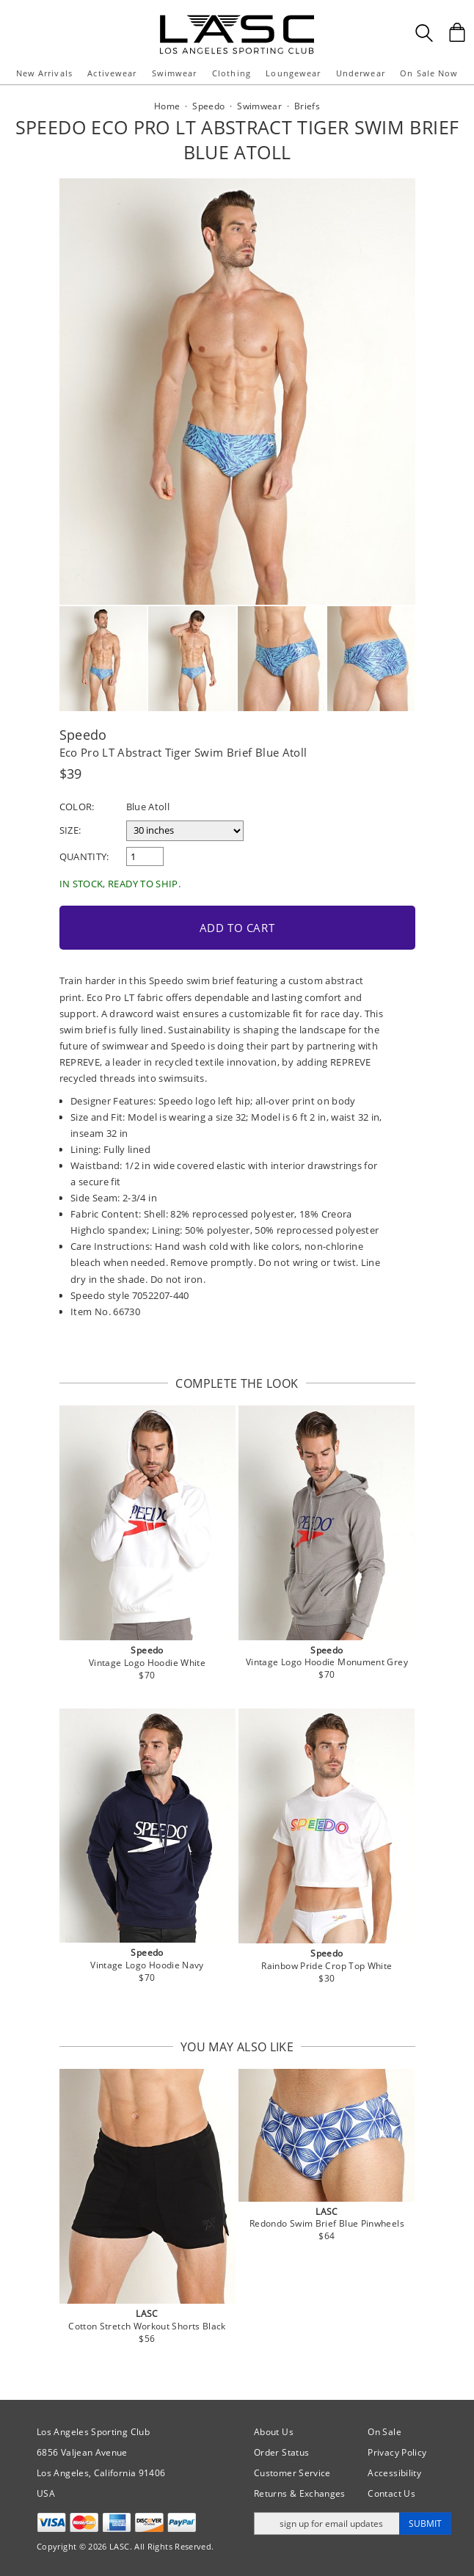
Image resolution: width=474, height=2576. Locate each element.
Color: (77, 806)
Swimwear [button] (174, 73)
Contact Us (391, 2493)
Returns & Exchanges (300, 2493)
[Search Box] (424, 33)
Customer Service (292, 2473)
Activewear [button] (111, 73)
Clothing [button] (231, 73)
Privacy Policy (397, 2452)
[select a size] (185, 831)
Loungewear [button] (293, 73)
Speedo (83, 734)
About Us (273, 2432)
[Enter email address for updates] (327, 2523)
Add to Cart (237, 927)
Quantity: (84, 856)
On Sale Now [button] (429, 73)
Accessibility (394, 2473)
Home (167, 106)
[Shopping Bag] (457, 32)
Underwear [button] (360, 73)
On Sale (384, 2432)
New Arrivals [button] (44, 73)
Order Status (281, 2452)
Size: (70, 830)
